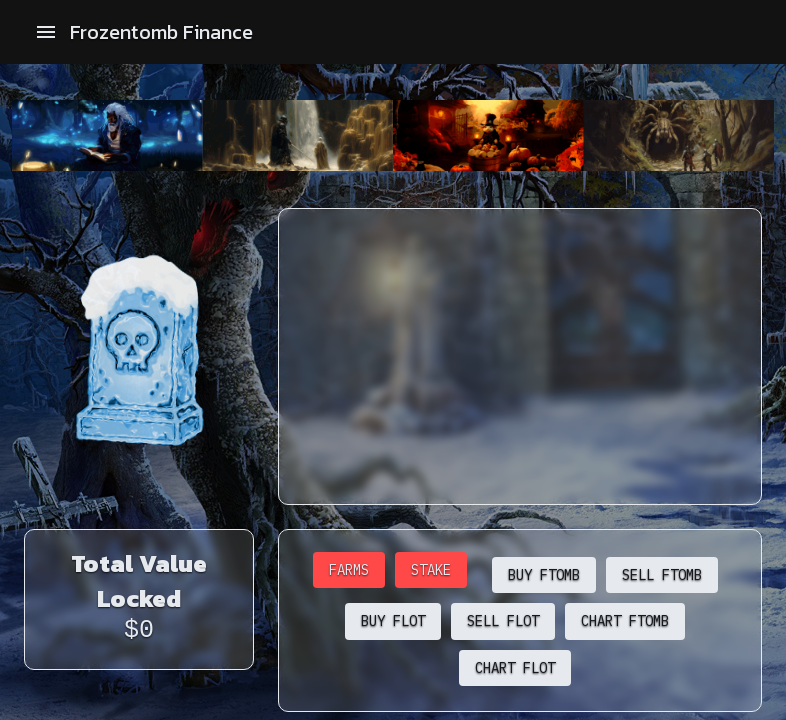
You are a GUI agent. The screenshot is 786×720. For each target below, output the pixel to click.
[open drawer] (46, 32)
